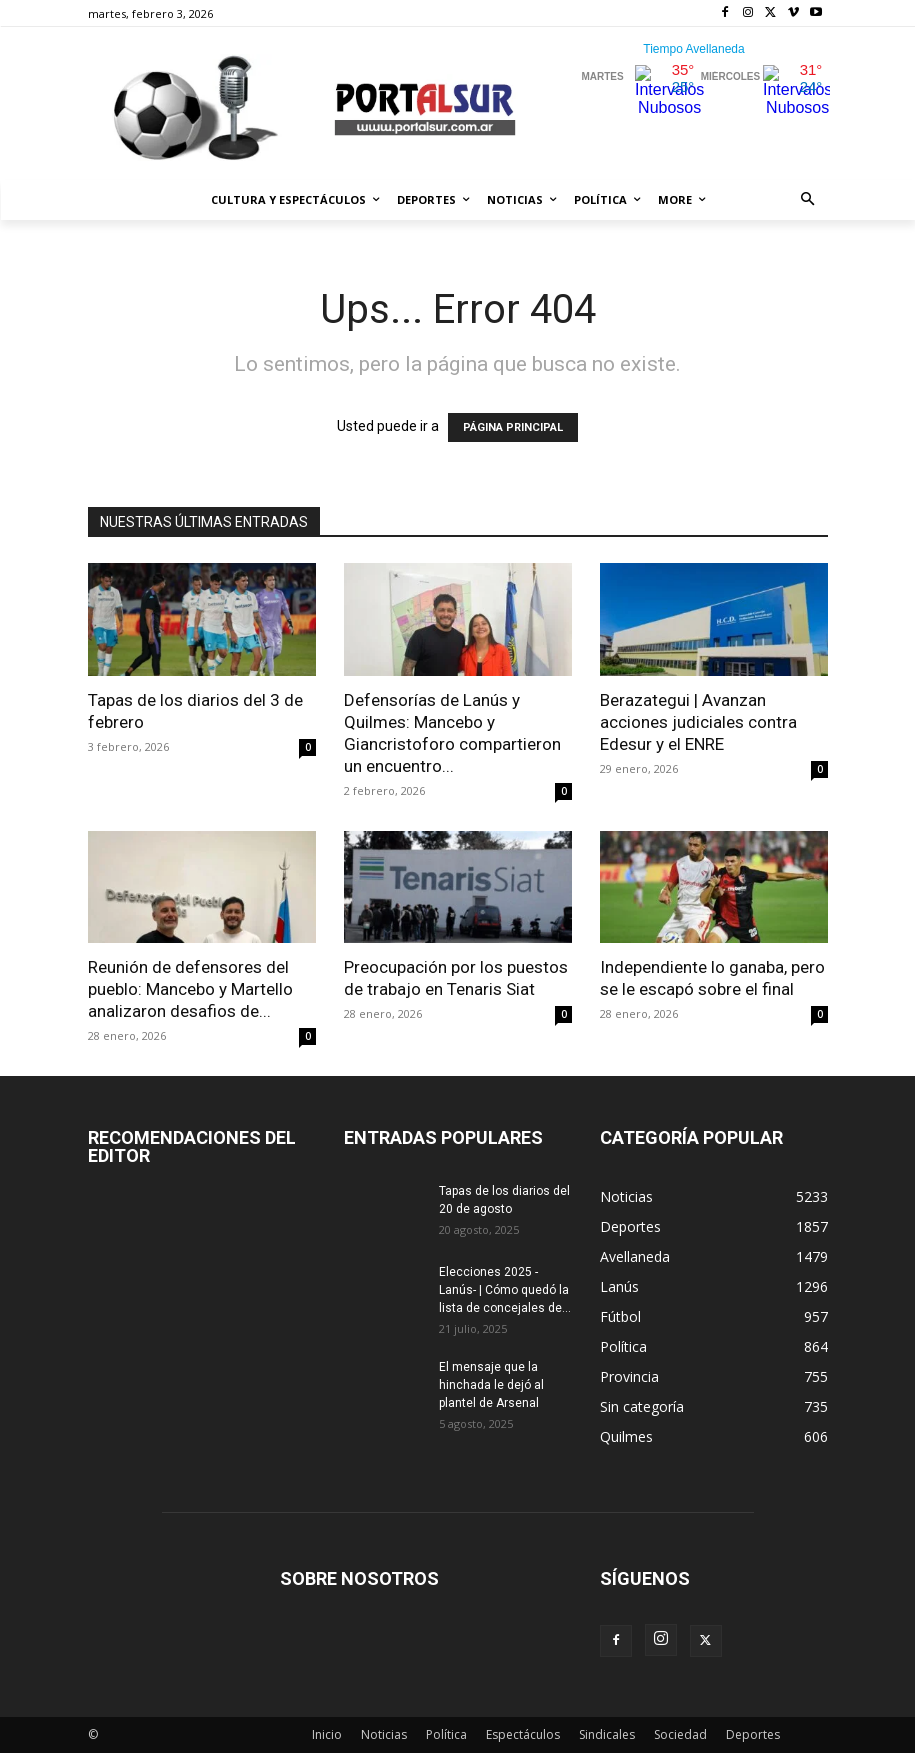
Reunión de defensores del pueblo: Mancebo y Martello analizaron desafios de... (190, 989)
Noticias (384, 1734)
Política (446, 1734)
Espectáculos (523, 1734)
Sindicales (607, 1734)
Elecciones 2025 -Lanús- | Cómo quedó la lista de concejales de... (505, 1290)
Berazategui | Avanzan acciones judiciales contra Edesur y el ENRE (698, 722)
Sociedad (680, 1734)
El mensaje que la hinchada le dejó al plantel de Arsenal (491, 1385)
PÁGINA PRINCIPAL (513, 427)
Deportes (753, 1734)
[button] (807, 200)
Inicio (327, 1734)
